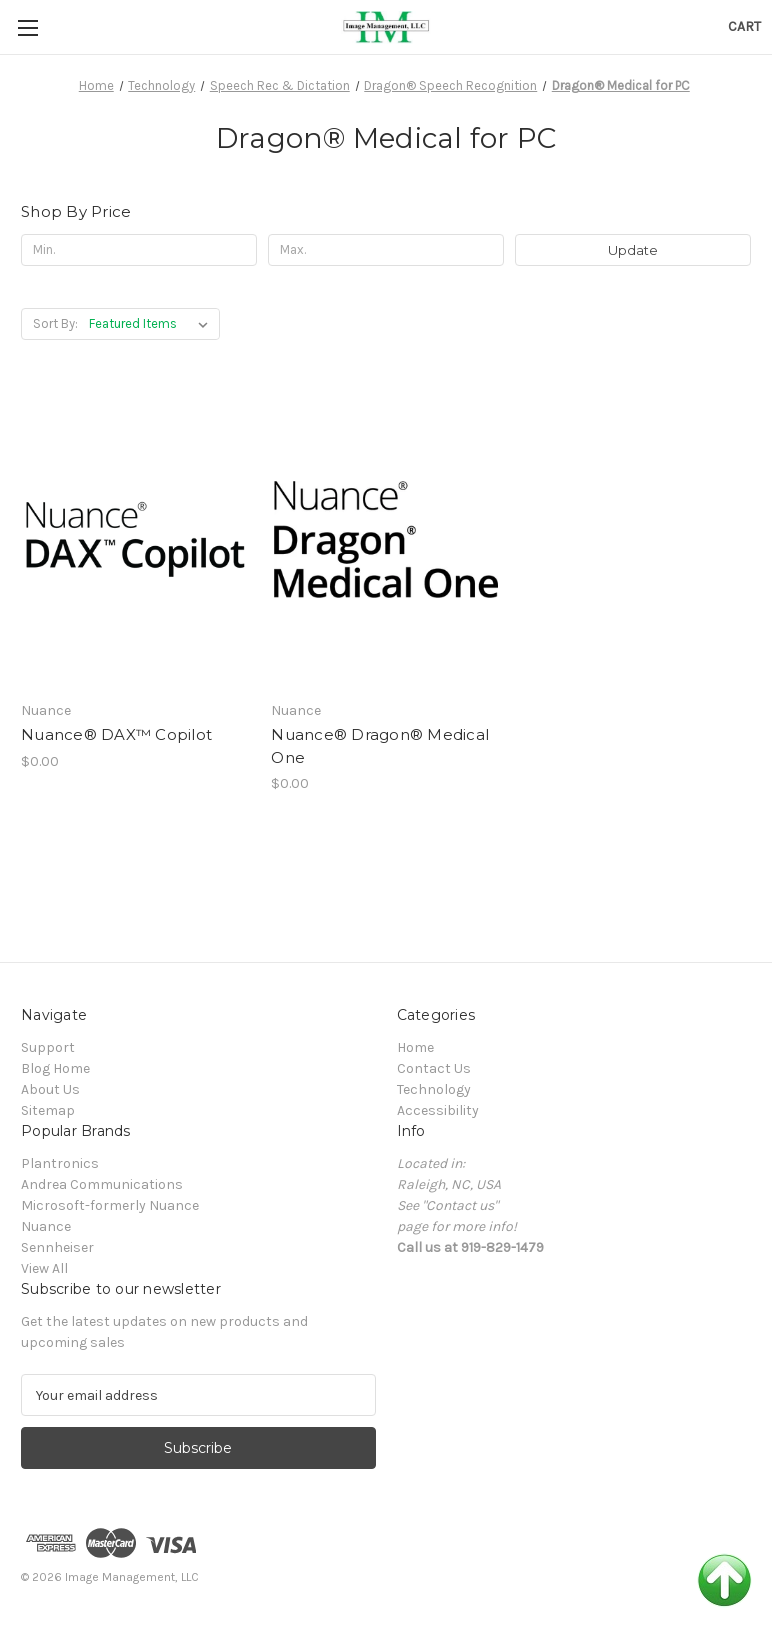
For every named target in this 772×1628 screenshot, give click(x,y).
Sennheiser (57, 1247)
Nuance (46, 1226)
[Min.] (139, 250)
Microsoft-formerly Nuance (110, 1205)
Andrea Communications (102, 1184)
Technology (434, 1089)
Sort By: (55, 323)
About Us (50, 1089)
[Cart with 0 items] (744, 26)
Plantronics (60, 1163)
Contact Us (434, 1068)
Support (48, 1047)
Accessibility (438, 1110)
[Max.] (386, 250)
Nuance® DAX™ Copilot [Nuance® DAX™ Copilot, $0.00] (116, 734)
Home (415, 1047)
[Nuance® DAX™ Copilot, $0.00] (135, 539)
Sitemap (48, 1110)
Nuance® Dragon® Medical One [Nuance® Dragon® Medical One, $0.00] (380, 746)
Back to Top (724, 1580)
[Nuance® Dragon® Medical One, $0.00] (385, 539)
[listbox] (152, 324)
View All (44, 1268)
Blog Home (55, 1068)
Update (633, 250)
